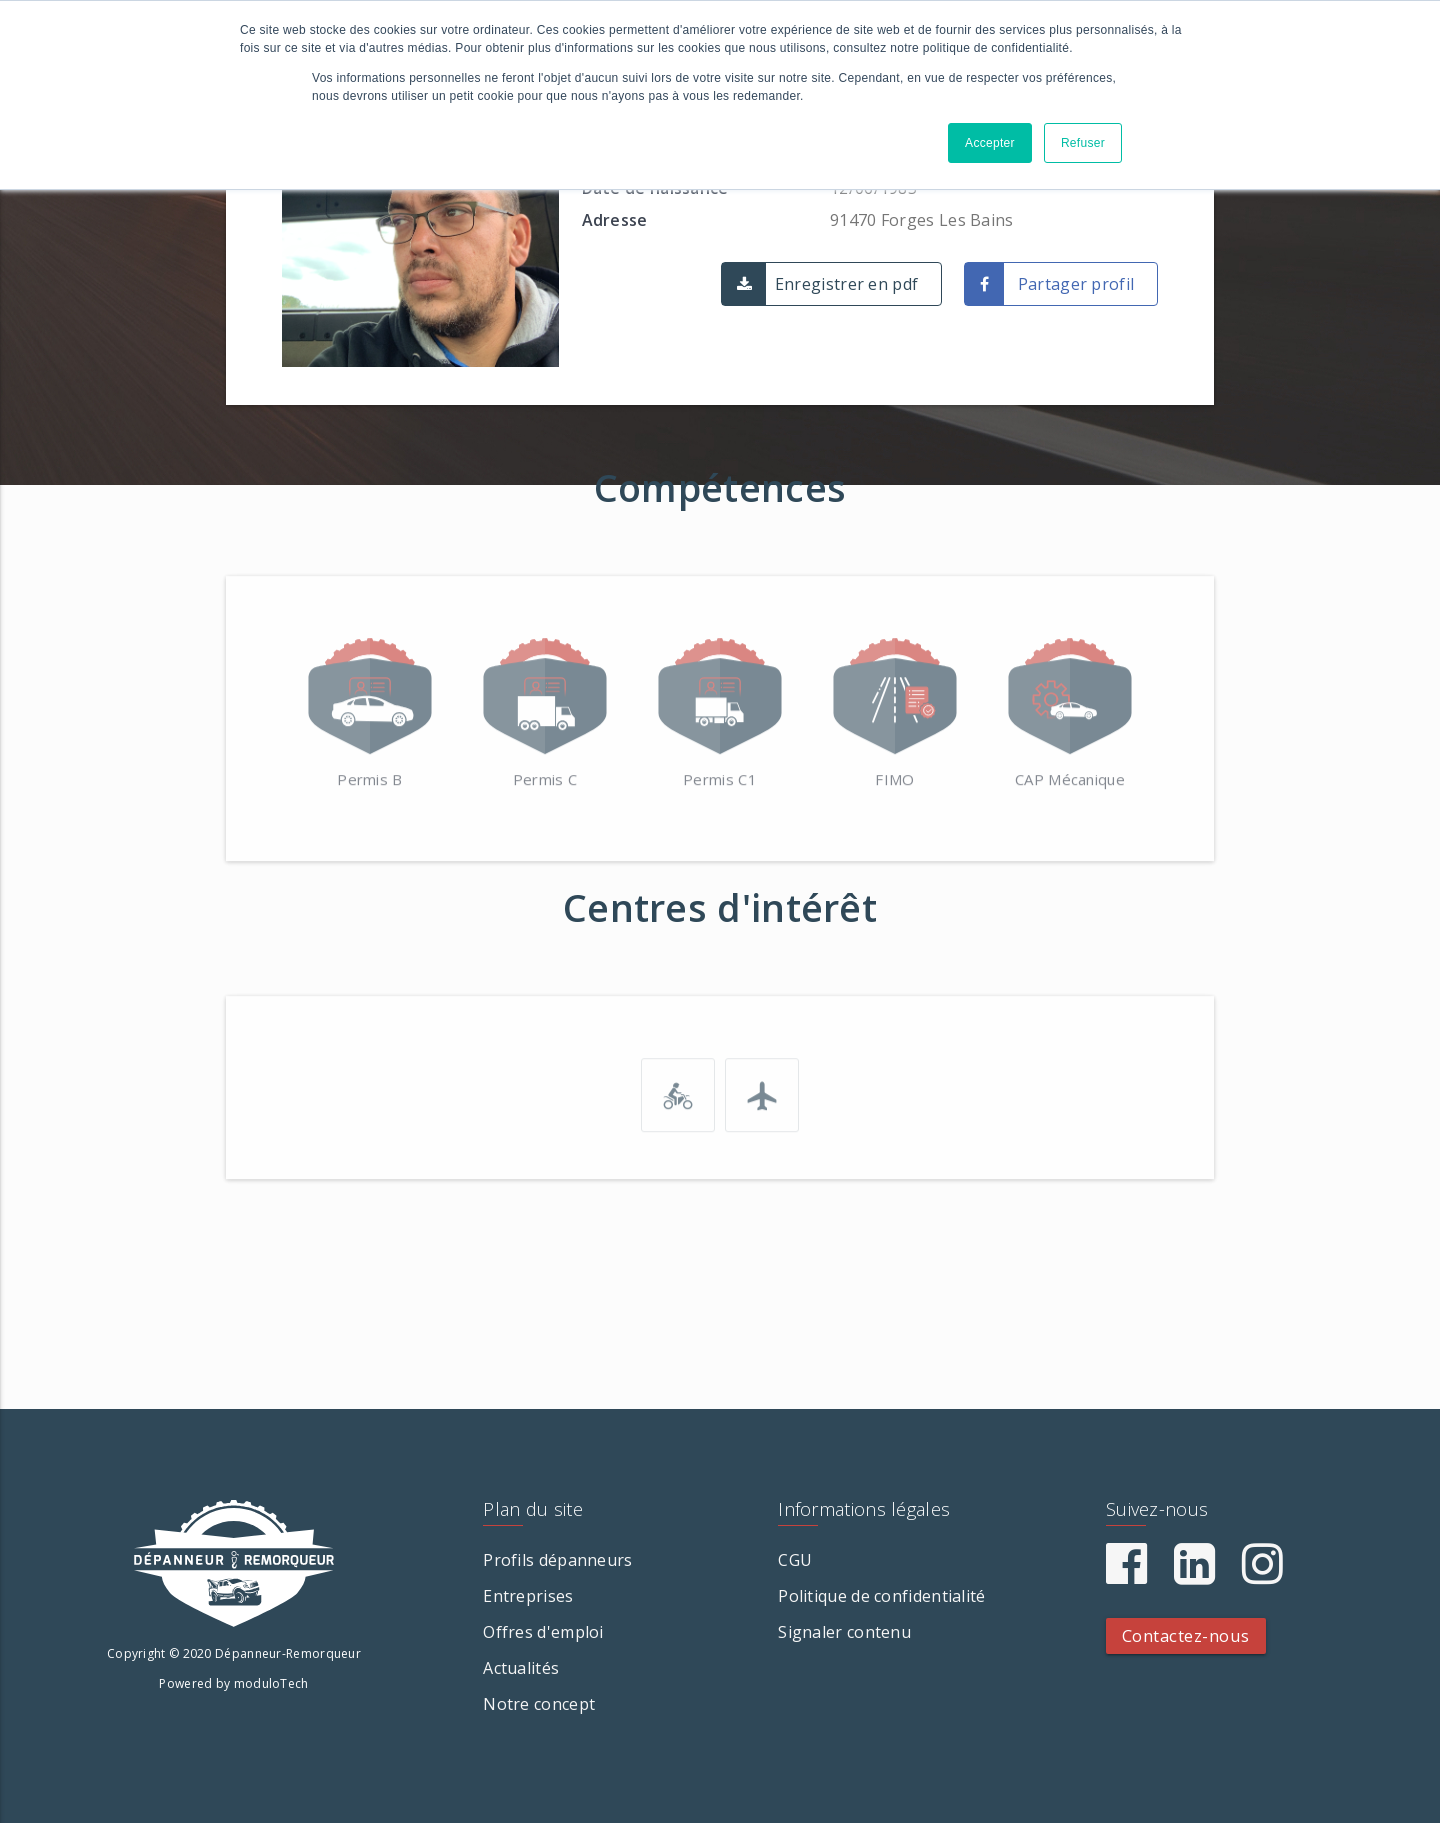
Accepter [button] (990, 143)
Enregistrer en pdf (846, 284)
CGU (795, 1560)
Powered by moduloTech (233, 1683)
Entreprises (528, 1596)
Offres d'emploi (543, 1632)
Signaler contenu (844, 1632)
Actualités (521, 1668)
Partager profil (1076, 284)
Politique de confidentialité (881, 1596)
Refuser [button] (1083, 143)
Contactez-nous (1186, 1635)
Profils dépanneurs (557, 1560)
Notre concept (539, 1704)
